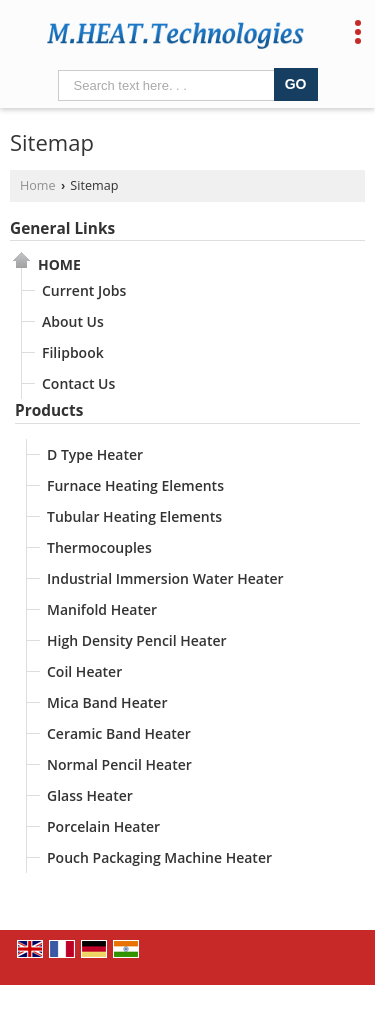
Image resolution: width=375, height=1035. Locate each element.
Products (49, 410)
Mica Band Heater (107, 702)
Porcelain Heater (103, 826)
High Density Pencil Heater (137, 640)
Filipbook (73, 352)
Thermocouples (99, 547)
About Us (73, 321)
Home (38, 185)
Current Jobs (84, 290)
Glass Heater (90, 795)
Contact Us (78, 383)
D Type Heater (95, 454)
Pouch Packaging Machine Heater (159, 857)
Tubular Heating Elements (134, 516)
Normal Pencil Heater (119, 764)
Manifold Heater (102, 609)
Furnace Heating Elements (135, 485)
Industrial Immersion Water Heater (165, 578)
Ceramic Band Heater (119, 733)
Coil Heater (84, 671)
